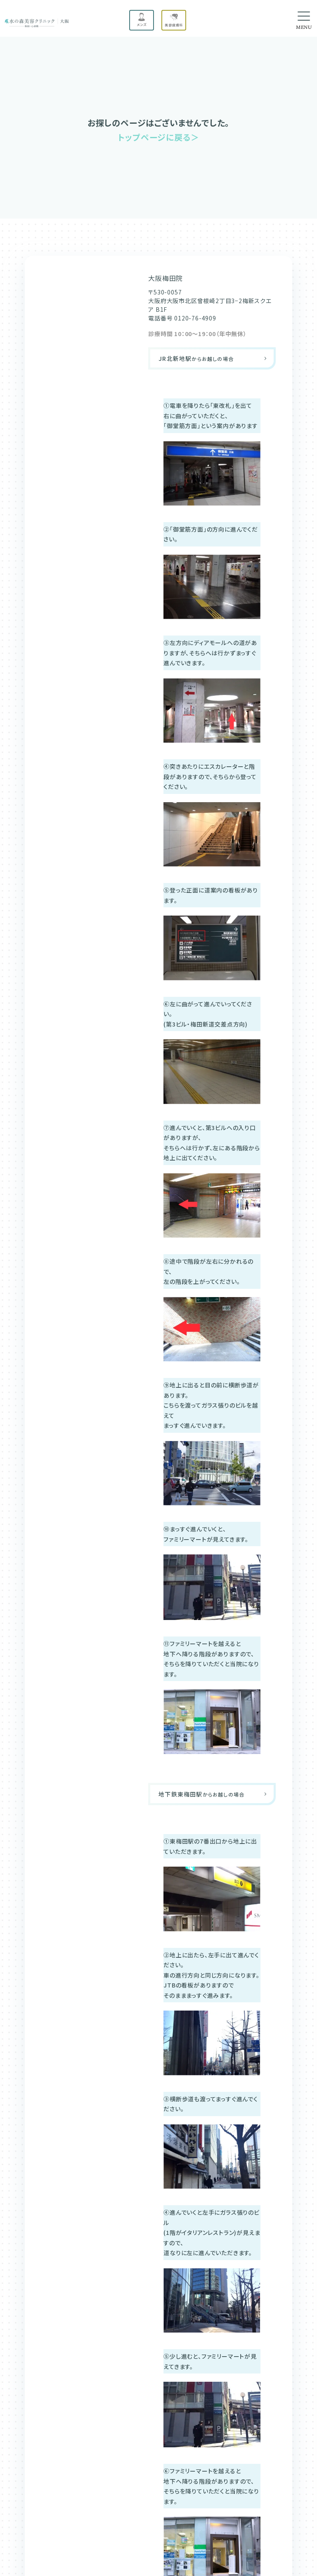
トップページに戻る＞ (158, 137)
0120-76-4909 (195, 318)
